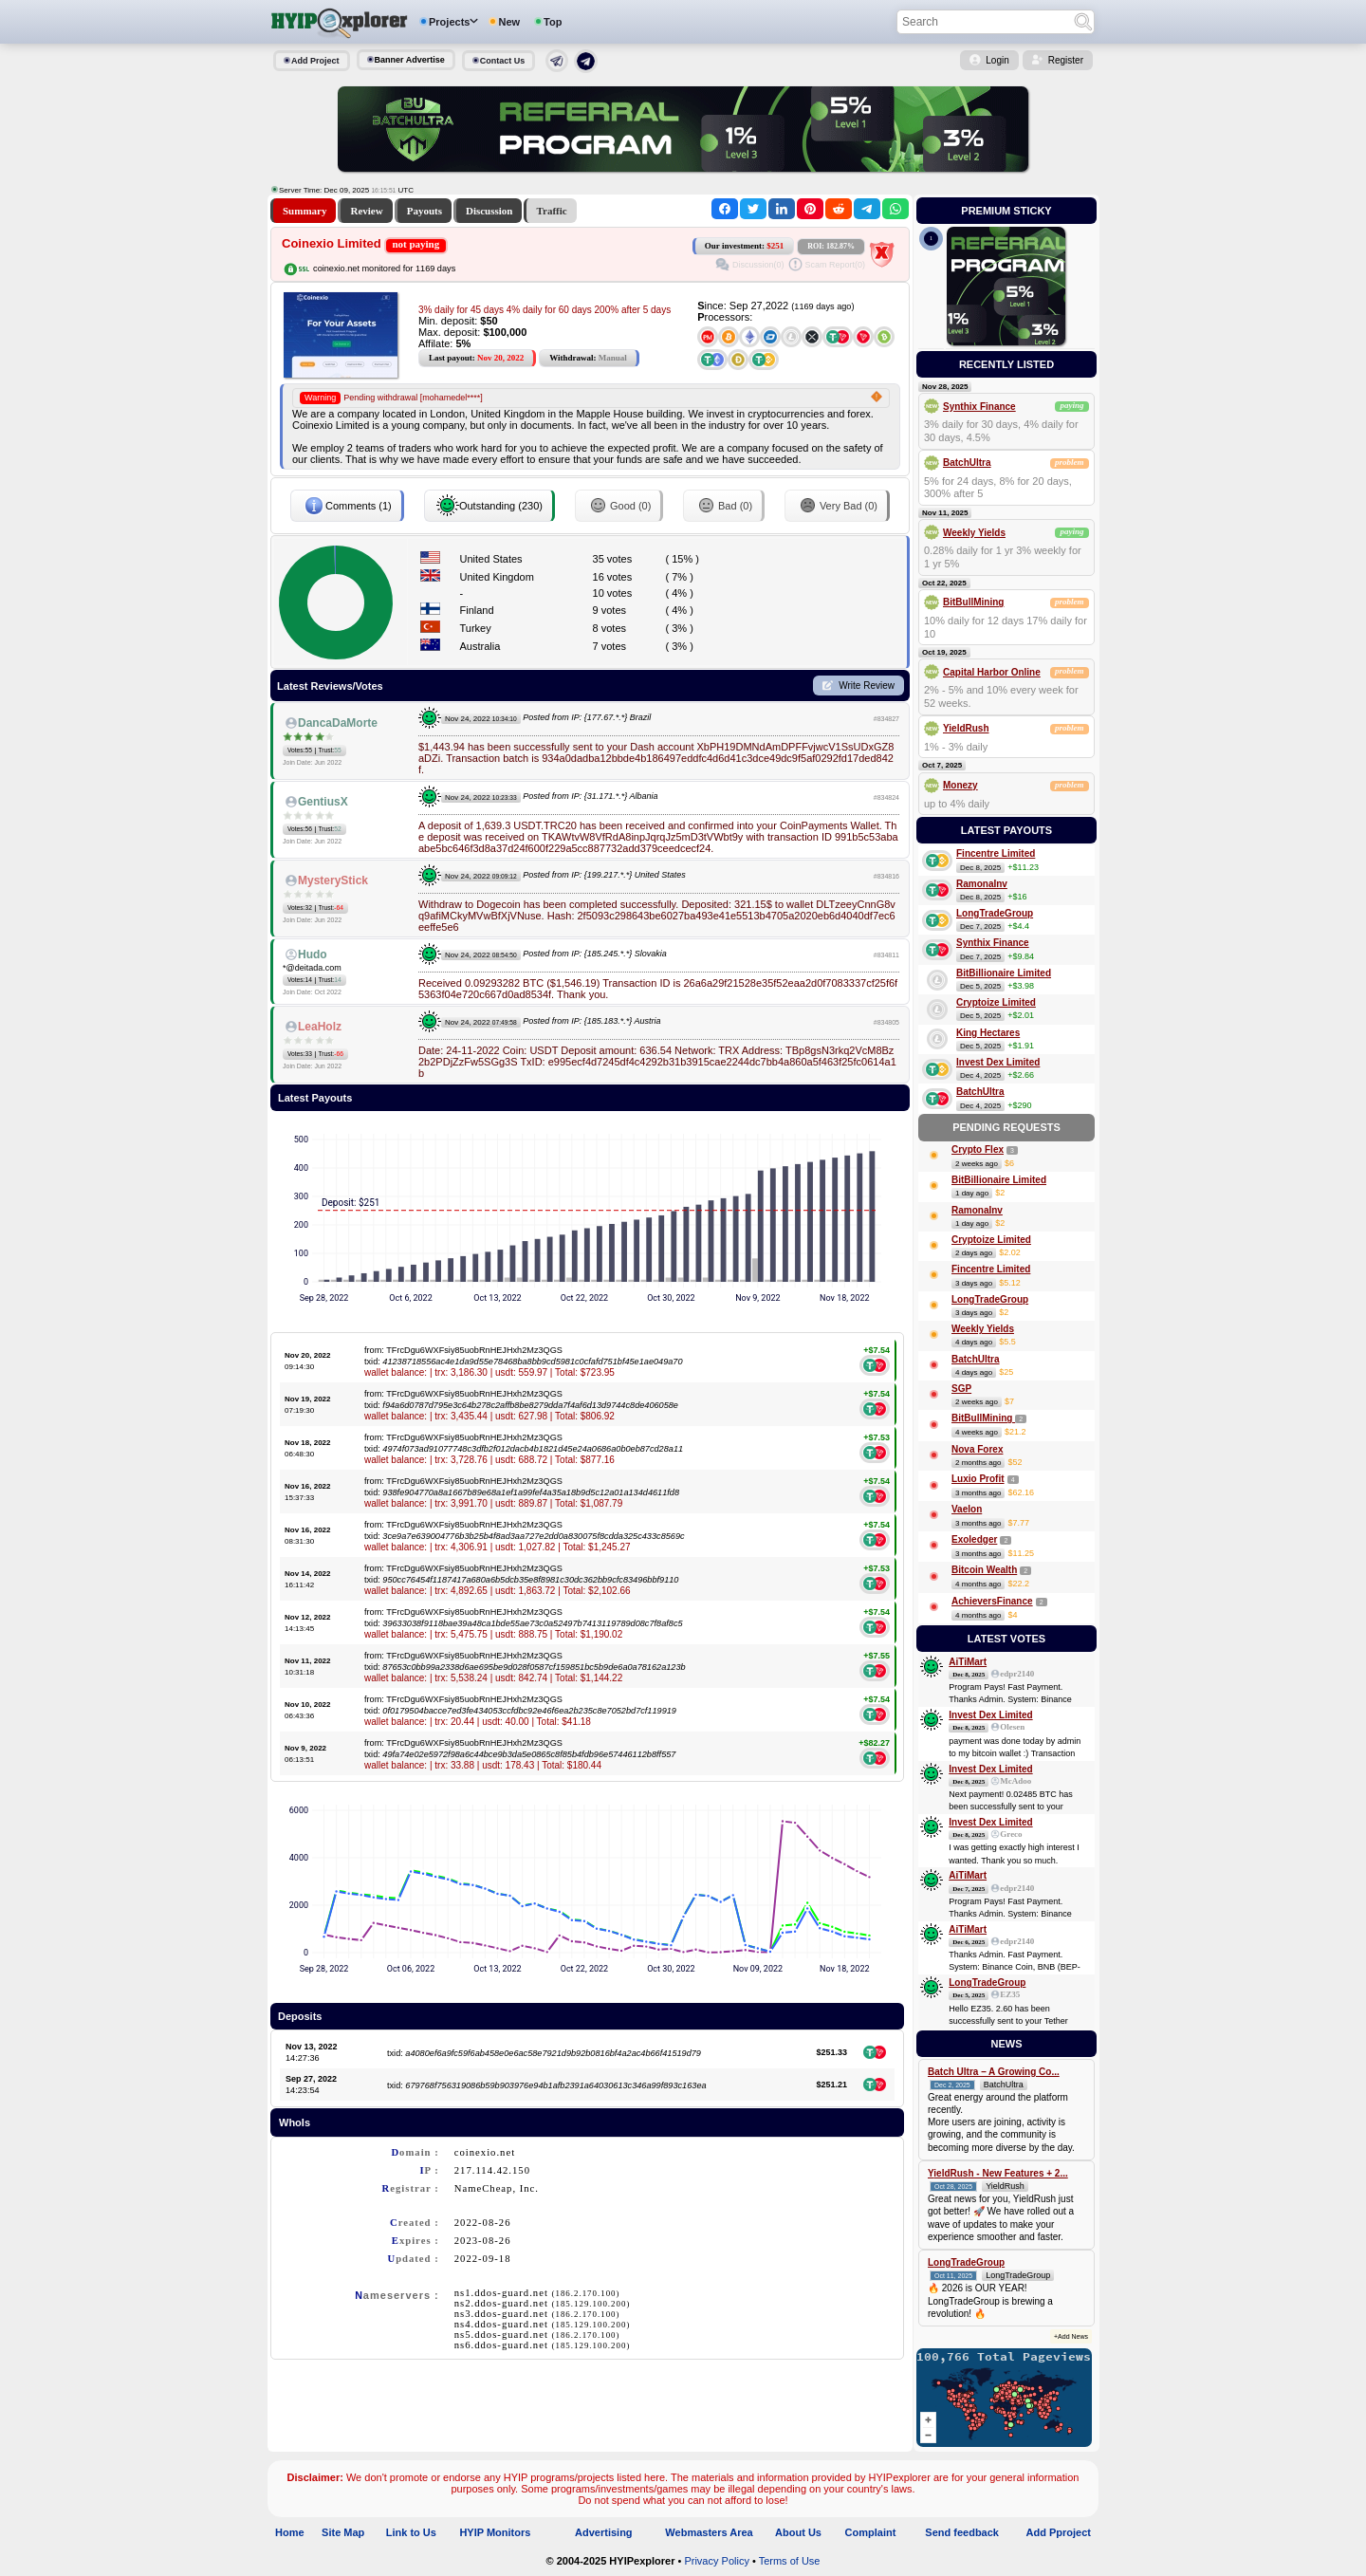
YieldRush (966, 728)
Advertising (604, 2532)
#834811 (886, 955)
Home (290, 2532)
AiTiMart (968, 1662)
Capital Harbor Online (992, 672)
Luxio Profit (978, 1478)
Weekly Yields (974, 533)
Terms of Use (790, 2561)
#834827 (886, 718)
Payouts (424, 210)
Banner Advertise (410, 60)
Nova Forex (977, 1449)
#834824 (886, 797)
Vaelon (966, 1509)
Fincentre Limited (995, 853)
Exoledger (974, 1539)
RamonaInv (981, 884)
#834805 (886, 1022)
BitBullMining (973, 602)
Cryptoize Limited (996, 1002)
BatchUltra (967, 462)
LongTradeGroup (994, 913)
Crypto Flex (977, 1149)
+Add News (1071, 2336)
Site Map (343, 2532)
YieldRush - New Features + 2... (998, 2173)
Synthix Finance (979, 406)
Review (366, 210)
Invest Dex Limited (998, 1062)
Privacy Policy (716, 2561)
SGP (961, 1388)
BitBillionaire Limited (1003, 973)
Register (1065, 60)
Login (997, 60)
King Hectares (988, 1033)
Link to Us (411, 2532)
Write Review (867, 685)
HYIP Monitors (494, 2532)
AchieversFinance (992, 1601)
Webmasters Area (708, 2532)
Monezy (960, 785)
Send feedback (962, 2532)
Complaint (870, 2532)
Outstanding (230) (489, 505)
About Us (798, 2532)
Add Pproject (1058, 2532)
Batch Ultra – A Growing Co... (994, 2071)
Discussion (489, 210)
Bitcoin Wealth (984, 1570)
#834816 (886, 876)
